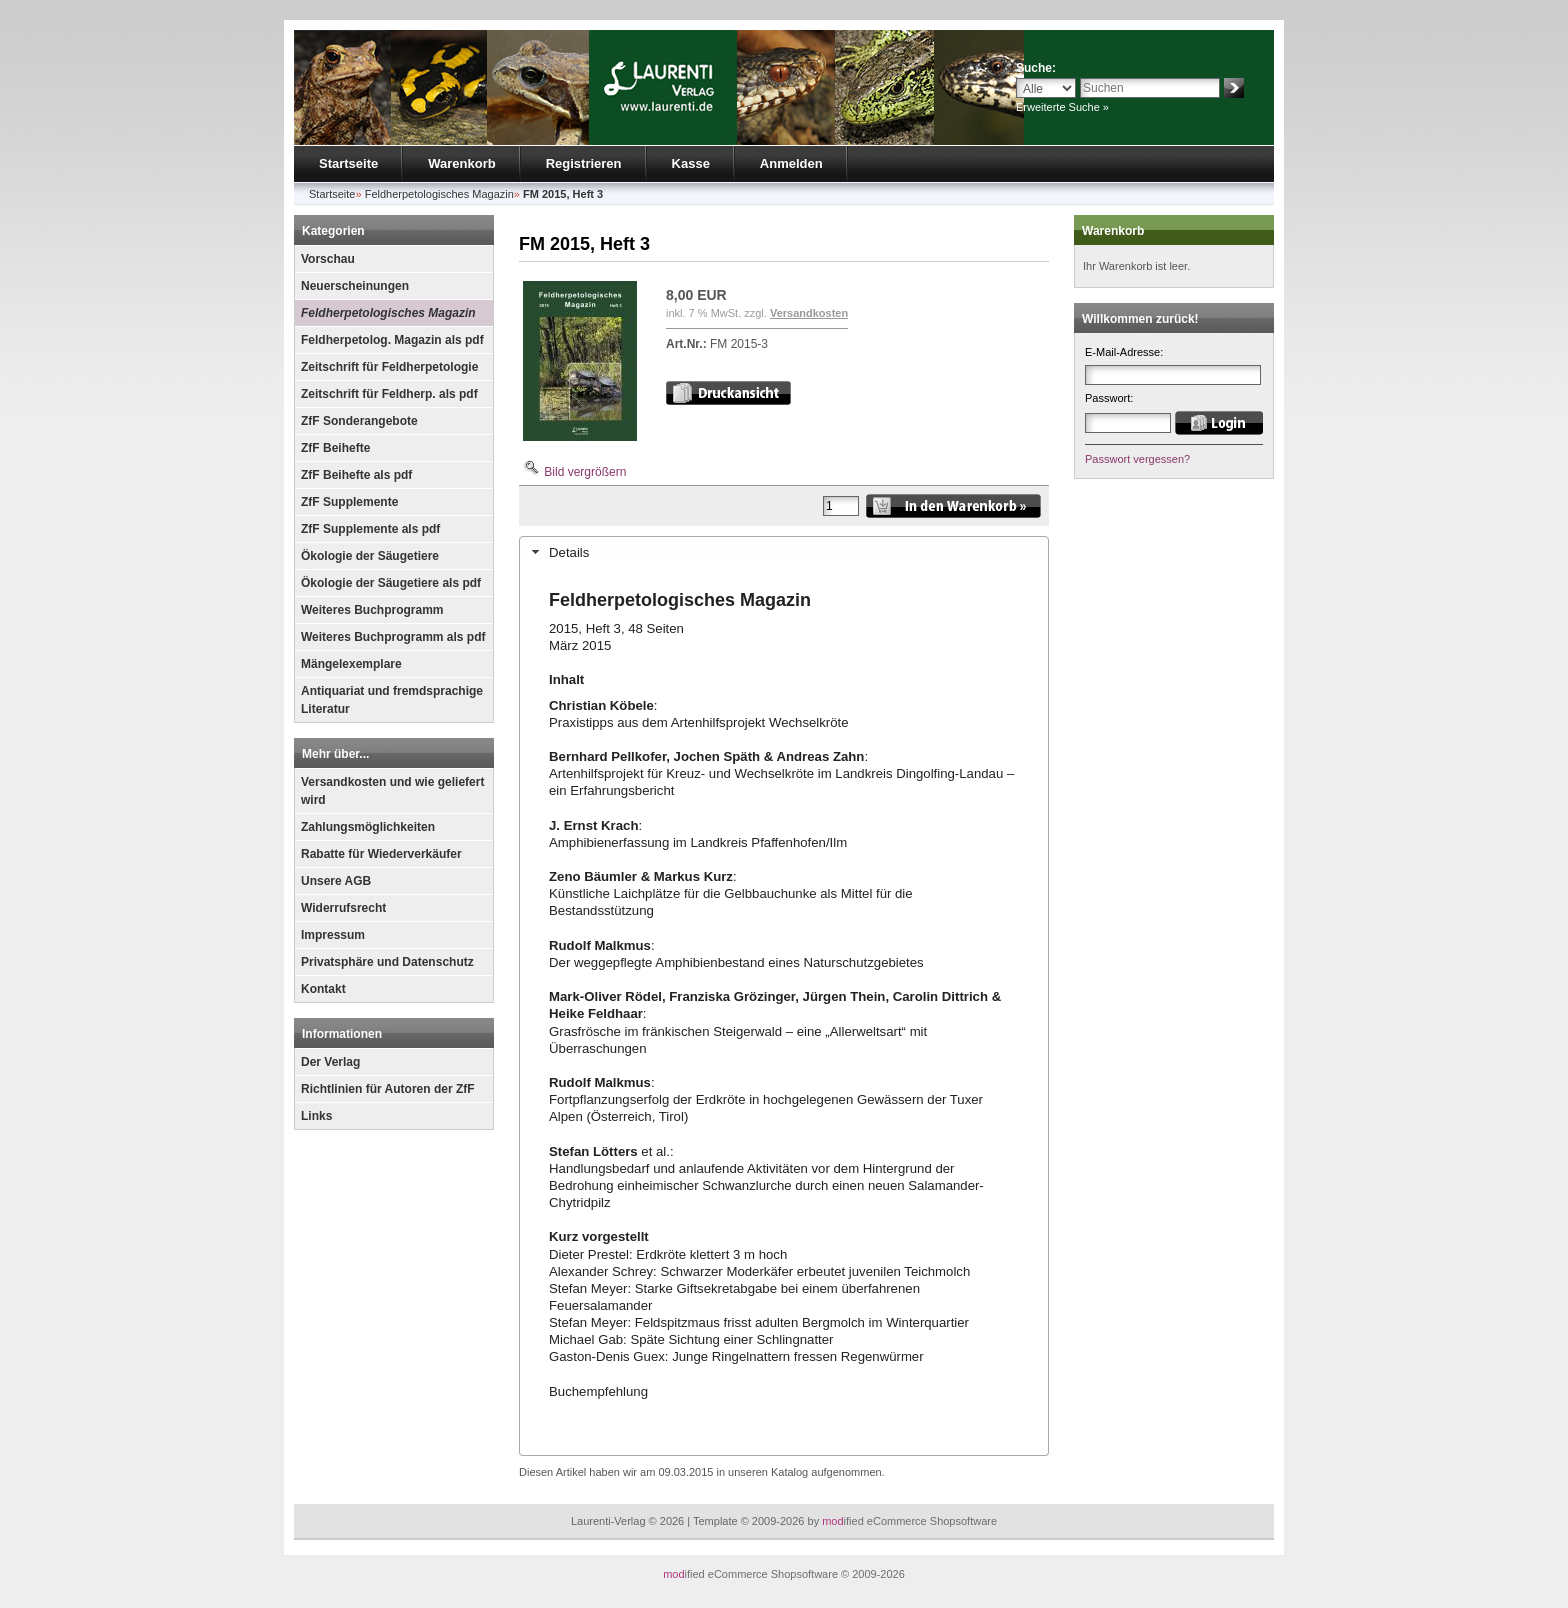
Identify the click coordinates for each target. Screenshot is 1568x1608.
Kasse (691, 163)
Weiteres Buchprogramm (372, 610)
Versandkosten (809, 313)
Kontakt (323, 989)
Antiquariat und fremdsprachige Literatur (392, 700)
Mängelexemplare (351, 664)
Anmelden (791, 163)
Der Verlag (330, 1062)
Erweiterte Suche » (1062, 107)
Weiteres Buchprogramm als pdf (393, 637)
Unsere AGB (336, 881)
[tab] (784, 552)
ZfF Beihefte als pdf (356, 475)
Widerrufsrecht (343, 908)
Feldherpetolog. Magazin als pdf (392, 340)
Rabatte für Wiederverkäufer (381, 854)
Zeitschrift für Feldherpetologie (389, 367)
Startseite (348, 163)
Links (316, 1116)
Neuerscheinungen (355, 286)
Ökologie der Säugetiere (370, 556)
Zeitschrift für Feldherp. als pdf (389, 394)
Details (569, 552)
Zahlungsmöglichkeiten (368, 827)
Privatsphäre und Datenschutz (387, 962)
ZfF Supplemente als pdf (370, 529)
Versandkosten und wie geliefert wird (392, 791)
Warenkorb (461, 163)
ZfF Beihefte (335, 448)
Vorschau (328, 259)
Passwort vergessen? (1137, 459)
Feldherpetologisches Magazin (388, 313)
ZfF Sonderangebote (359, 421)
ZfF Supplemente (349, 502)
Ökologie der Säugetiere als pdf (391, 583)
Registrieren (584, 163)
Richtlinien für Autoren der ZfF (388, 1089)
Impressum (333, 935)
